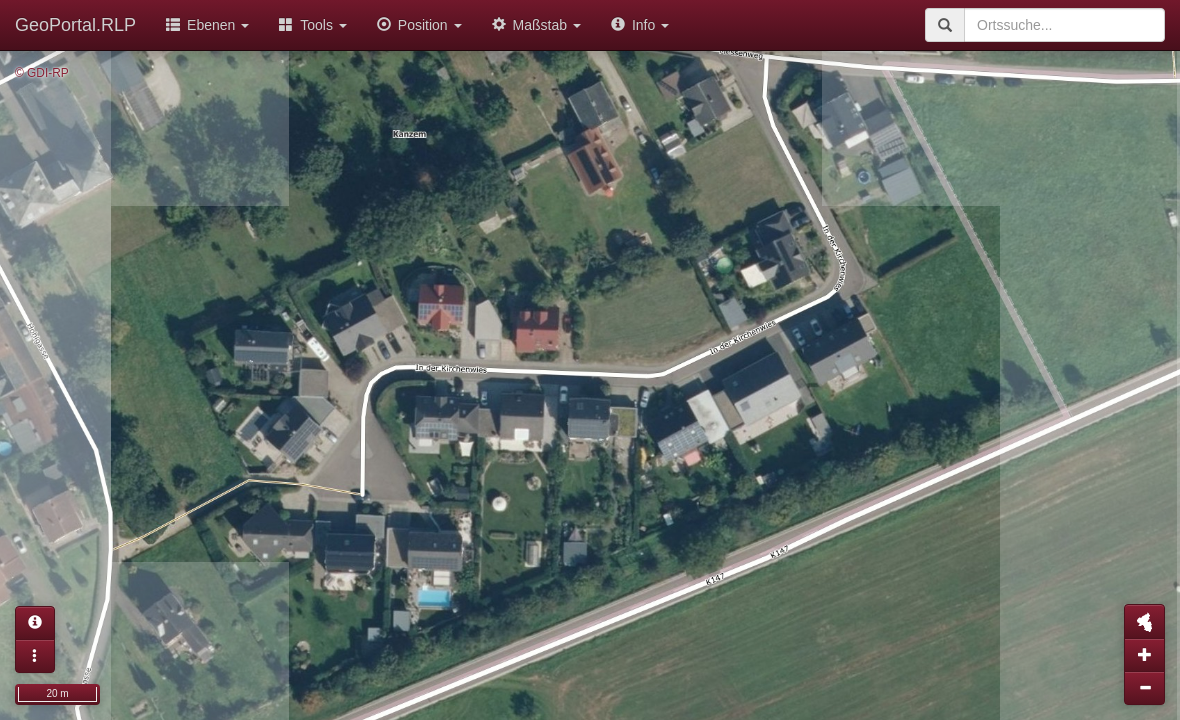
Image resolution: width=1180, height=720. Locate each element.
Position (419, 25)
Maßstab (536, 25)
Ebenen (207, 25)
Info (640, 25)
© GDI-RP (42, 73)
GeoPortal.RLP (75, 25)
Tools (313, 25)
